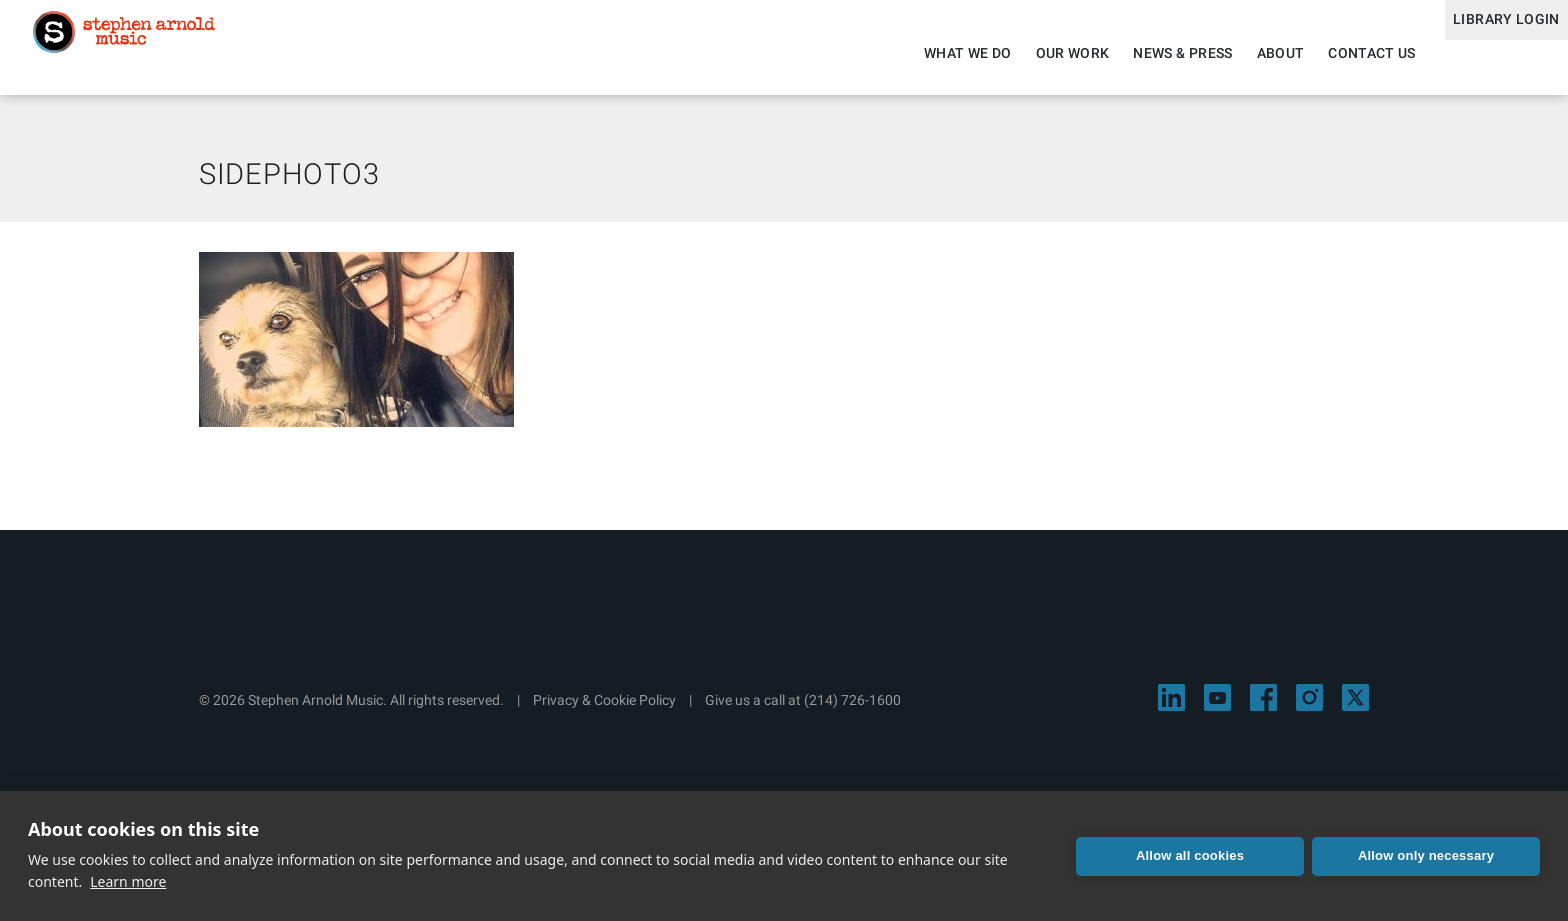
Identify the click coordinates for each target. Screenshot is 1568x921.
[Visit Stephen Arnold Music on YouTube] (1217, 709)
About (1249, 53)
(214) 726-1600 (852, 712)
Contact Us (1341, 53)
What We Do (937, 53)
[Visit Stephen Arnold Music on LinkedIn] (1171, 709)
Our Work (1041, 53)
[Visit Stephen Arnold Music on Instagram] (1309, 709)
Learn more (128, 881)
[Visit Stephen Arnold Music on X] (1355, 709)
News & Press (1151, 53)
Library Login (1490, 53)
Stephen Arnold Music (152, 54)
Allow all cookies (1190, 855)
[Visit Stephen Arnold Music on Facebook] (1263, 709)
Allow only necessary (1426, 855)
